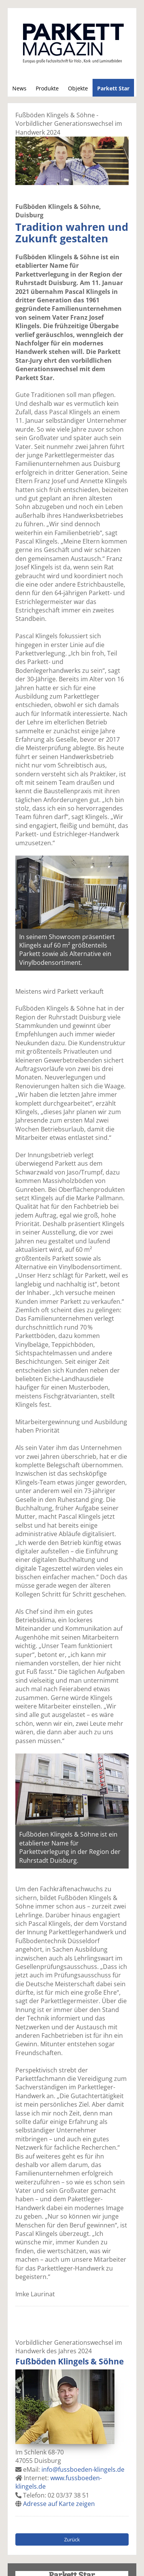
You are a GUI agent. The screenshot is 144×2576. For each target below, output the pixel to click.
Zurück (72, 2539)
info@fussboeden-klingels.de (82, 2469)
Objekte (78, 88)
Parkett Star (113, 88)
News (19, 88)
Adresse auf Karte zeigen (59, 2503)
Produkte (47, 88)
